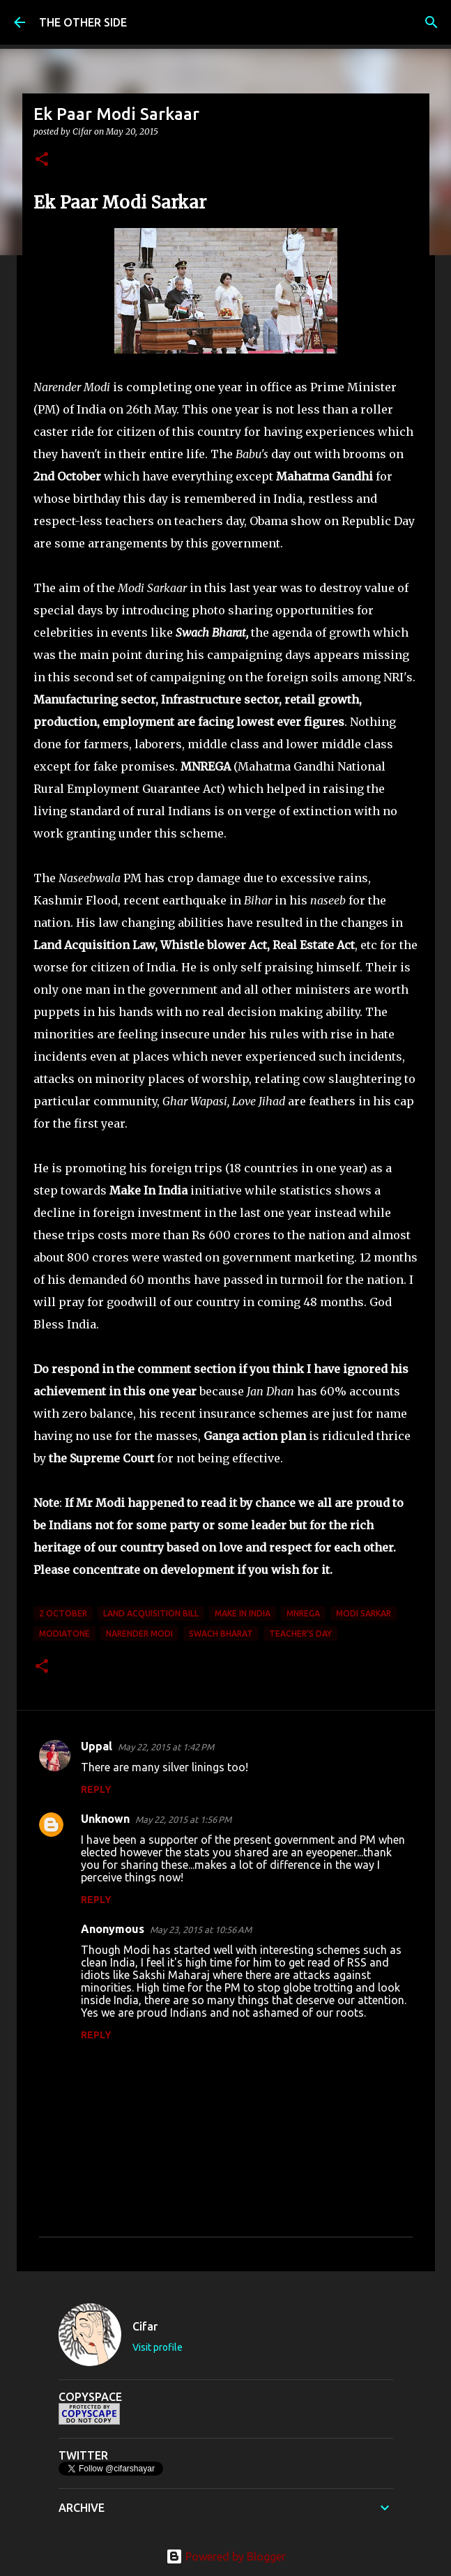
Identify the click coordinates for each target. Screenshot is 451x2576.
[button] (41, 160)
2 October (63, 1613)
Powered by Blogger (226, 2556)
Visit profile (157, 2347)
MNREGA (303, 1613)
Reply (96, 1789)
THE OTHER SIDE (83, 22)
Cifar (145, 2326)
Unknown (105, 1818)
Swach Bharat (221, 1633)
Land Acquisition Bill (151, 1613)
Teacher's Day (300, 1633)
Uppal (96, 1746)
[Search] (431, 22)
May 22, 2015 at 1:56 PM (183, 1819)
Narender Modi (139, 1633)
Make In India (242, 1613)
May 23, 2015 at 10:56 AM (201, 1929)
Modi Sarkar (363, 1613)
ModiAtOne (64, 1633)
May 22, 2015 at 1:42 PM (166, 1747)
